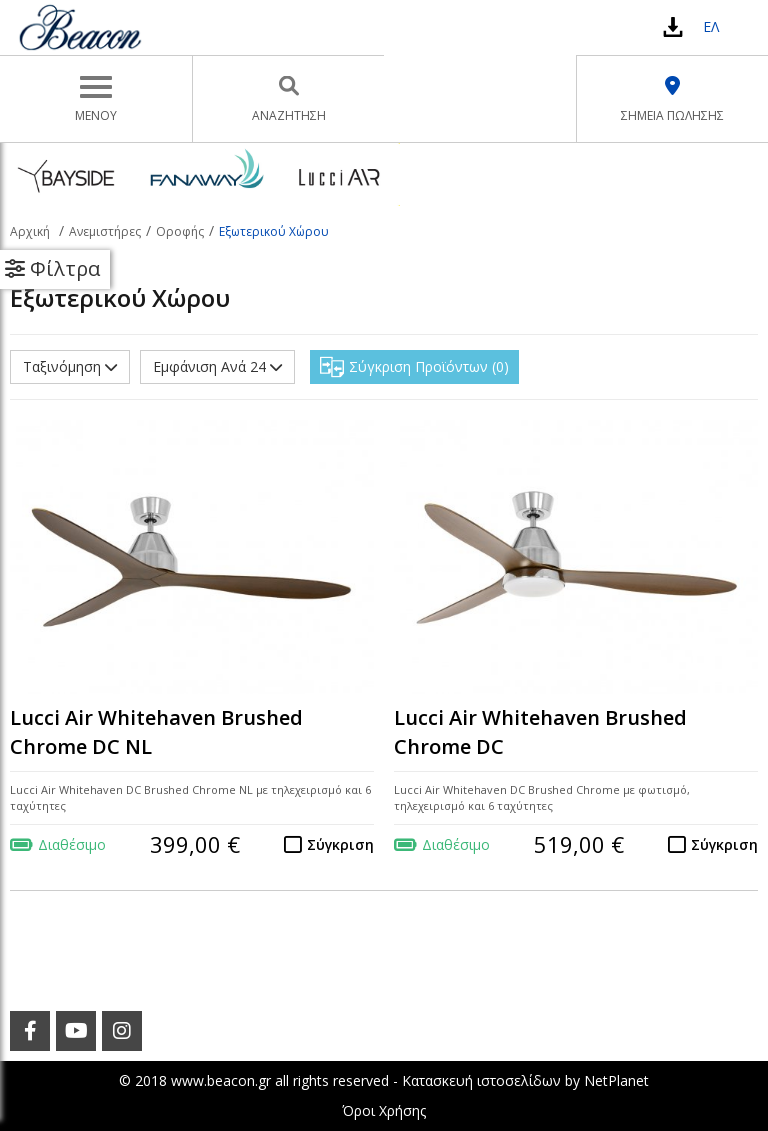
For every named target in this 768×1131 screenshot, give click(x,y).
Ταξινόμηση (70, 366)
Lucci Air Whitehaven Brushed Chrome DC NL (156, 732)
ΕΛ (711, 26)
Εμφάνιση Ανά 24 (217, 366)
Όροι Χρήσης (384, 1110)
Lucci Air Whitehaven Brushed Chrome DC (540, 732)
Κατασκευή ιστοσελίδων (481, 1080)
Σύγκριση (340, 844)
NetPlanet (616, 1080)
